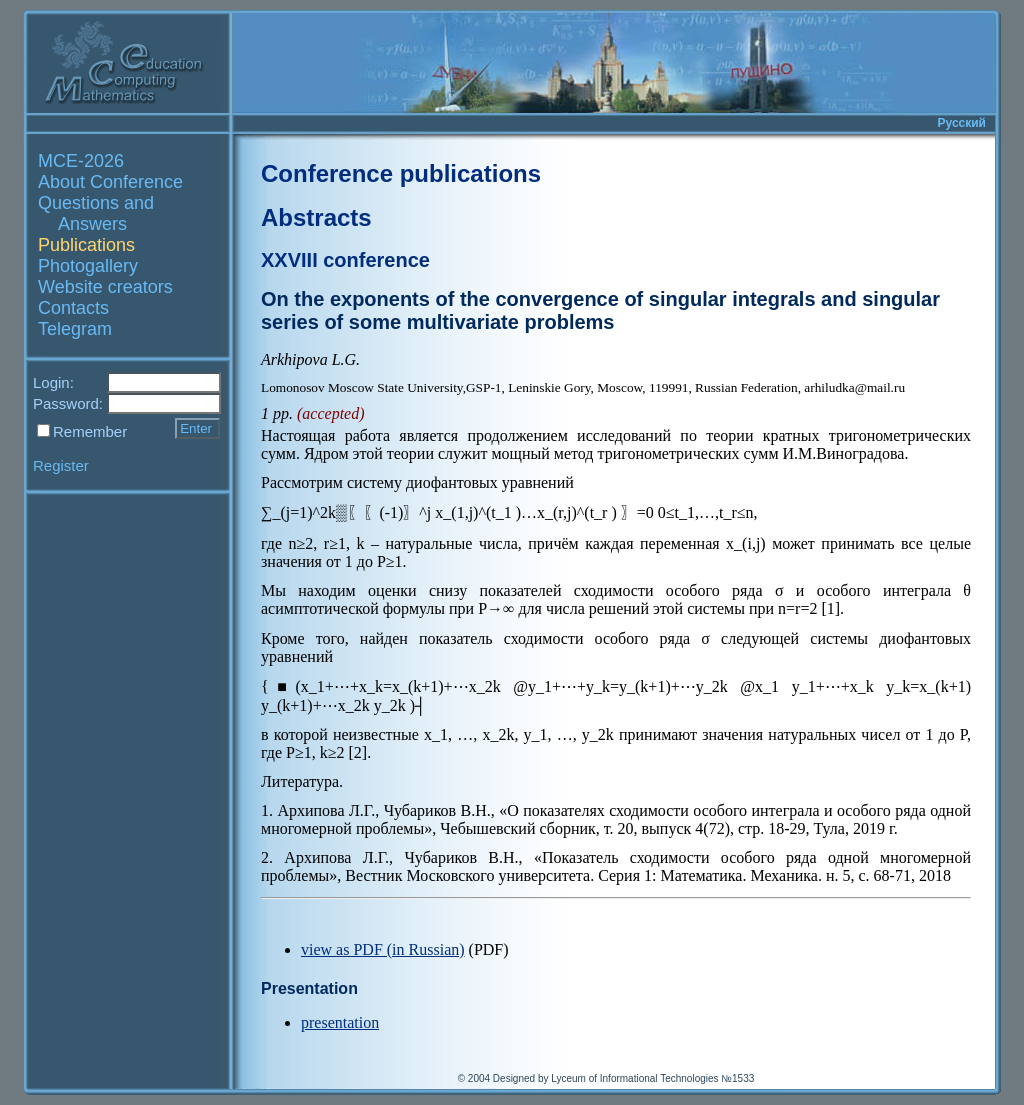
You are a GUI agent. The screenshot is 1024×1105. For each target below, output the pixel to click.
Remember (90, 431)
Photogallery (88, 266)
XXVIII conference (345, 260)
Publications (86, 245)
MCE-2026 (81, 161)
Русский (962, 123)
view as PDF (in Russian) (383, 949)
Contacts (73, 308)
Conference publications (401, 173)
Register (61, 465)
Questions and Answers (96, 213)
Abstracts (316, 217)
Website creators (105, 287)
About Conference (110, 182)
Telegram (75, 329)
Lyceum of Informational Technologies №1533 (652, 1078)
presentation (340, 1022)
